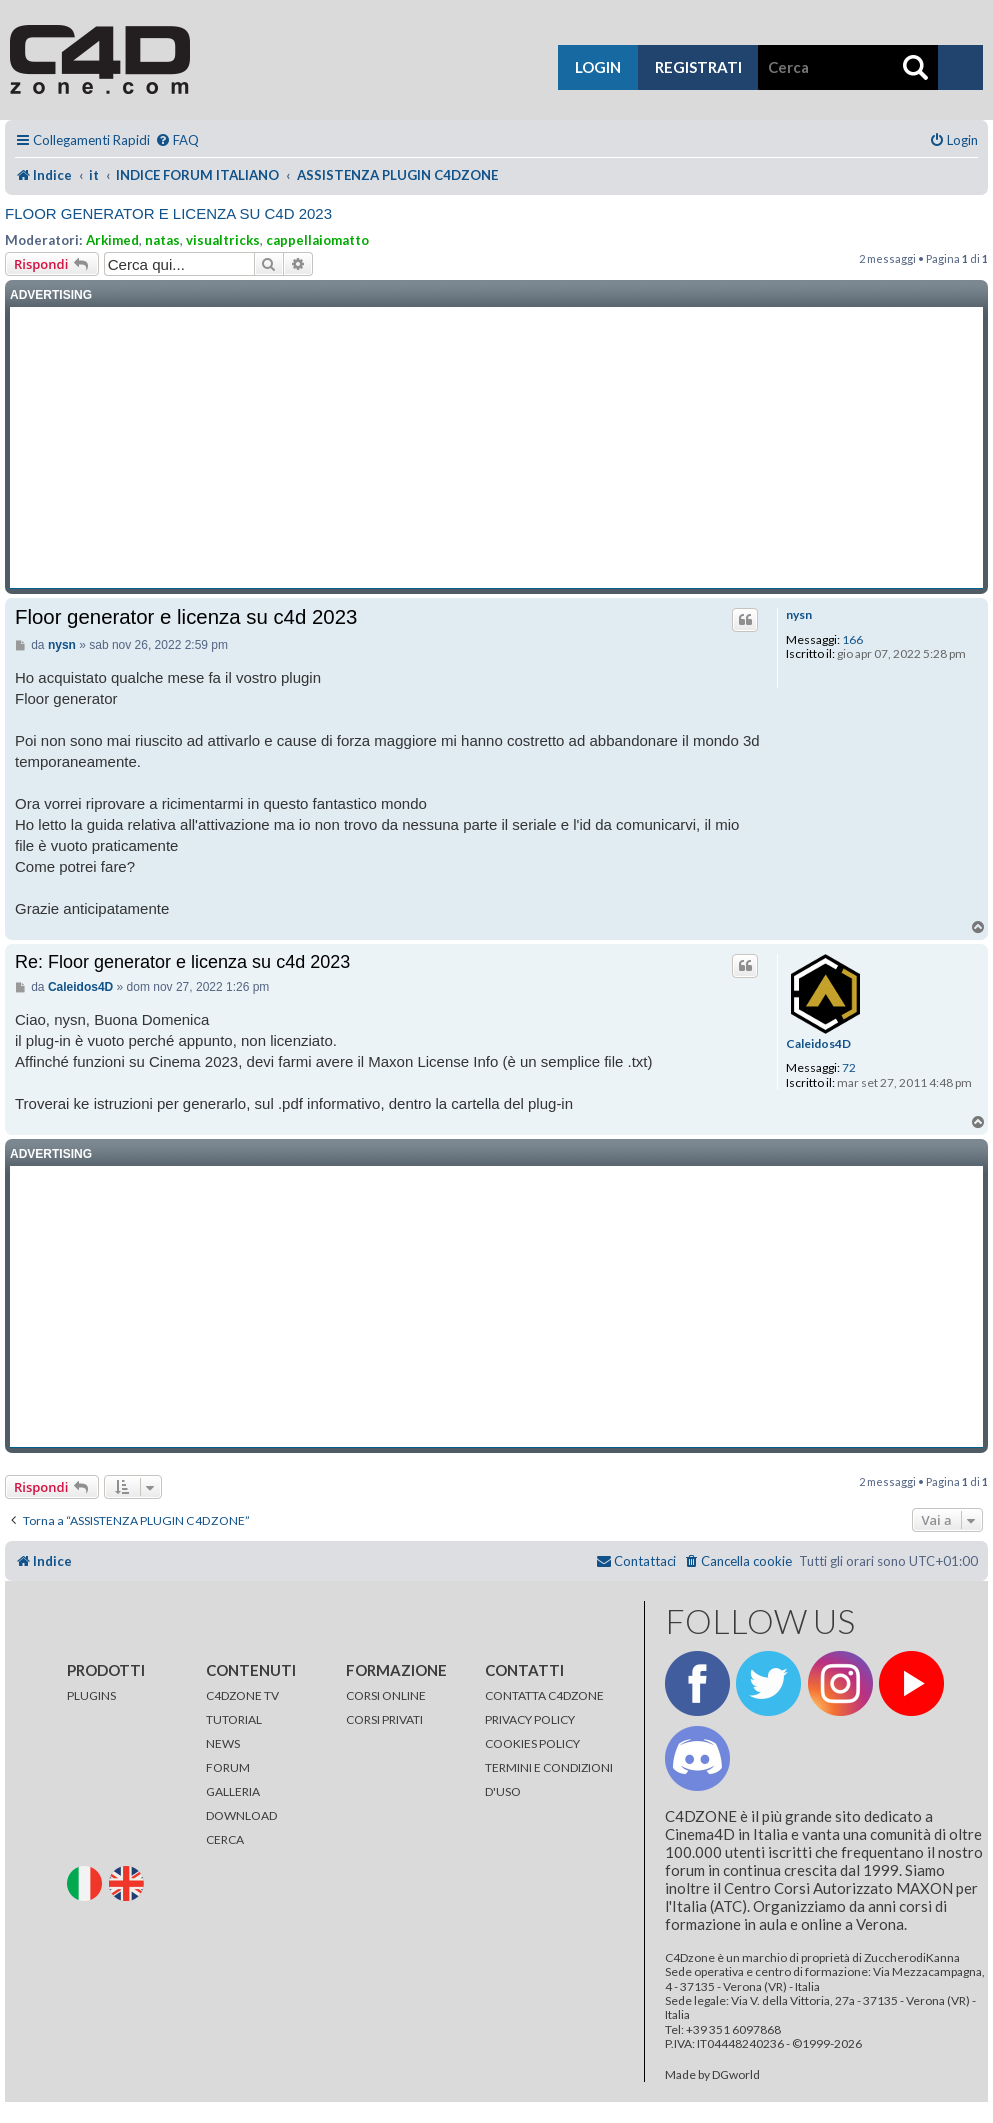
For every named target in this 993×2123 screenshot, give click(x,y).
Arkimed (112, 240)
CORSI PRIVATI (384, 1719)
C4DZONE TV (242, 1695)
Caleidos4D (818, 1044)
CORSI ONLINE (386, 1695)
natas (162, 240)
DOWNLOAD (241, 1815)
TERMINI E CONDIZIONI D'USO (549, 1779)
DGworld (736, 2075)
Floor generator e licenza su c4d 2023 (168, 213)
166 (852, 640)
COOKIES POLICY (532, 1743)
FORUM (228, 1767)
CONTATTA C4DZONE (544, 1695)
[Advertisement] (496, 448)
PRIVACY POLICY (530, 1719)
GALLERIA (233, 1791)
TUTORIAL (234, 1719)
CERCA (225, 1839)
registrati (698, 67)
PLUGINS (91, 1695)
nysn (799, 615)
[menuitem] (177, 140)
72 (849, 1068)
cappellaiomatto (317, 240)
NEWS (223, 1743)
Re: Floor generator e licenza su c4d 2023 (182, 962)
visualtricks (223, 240)
